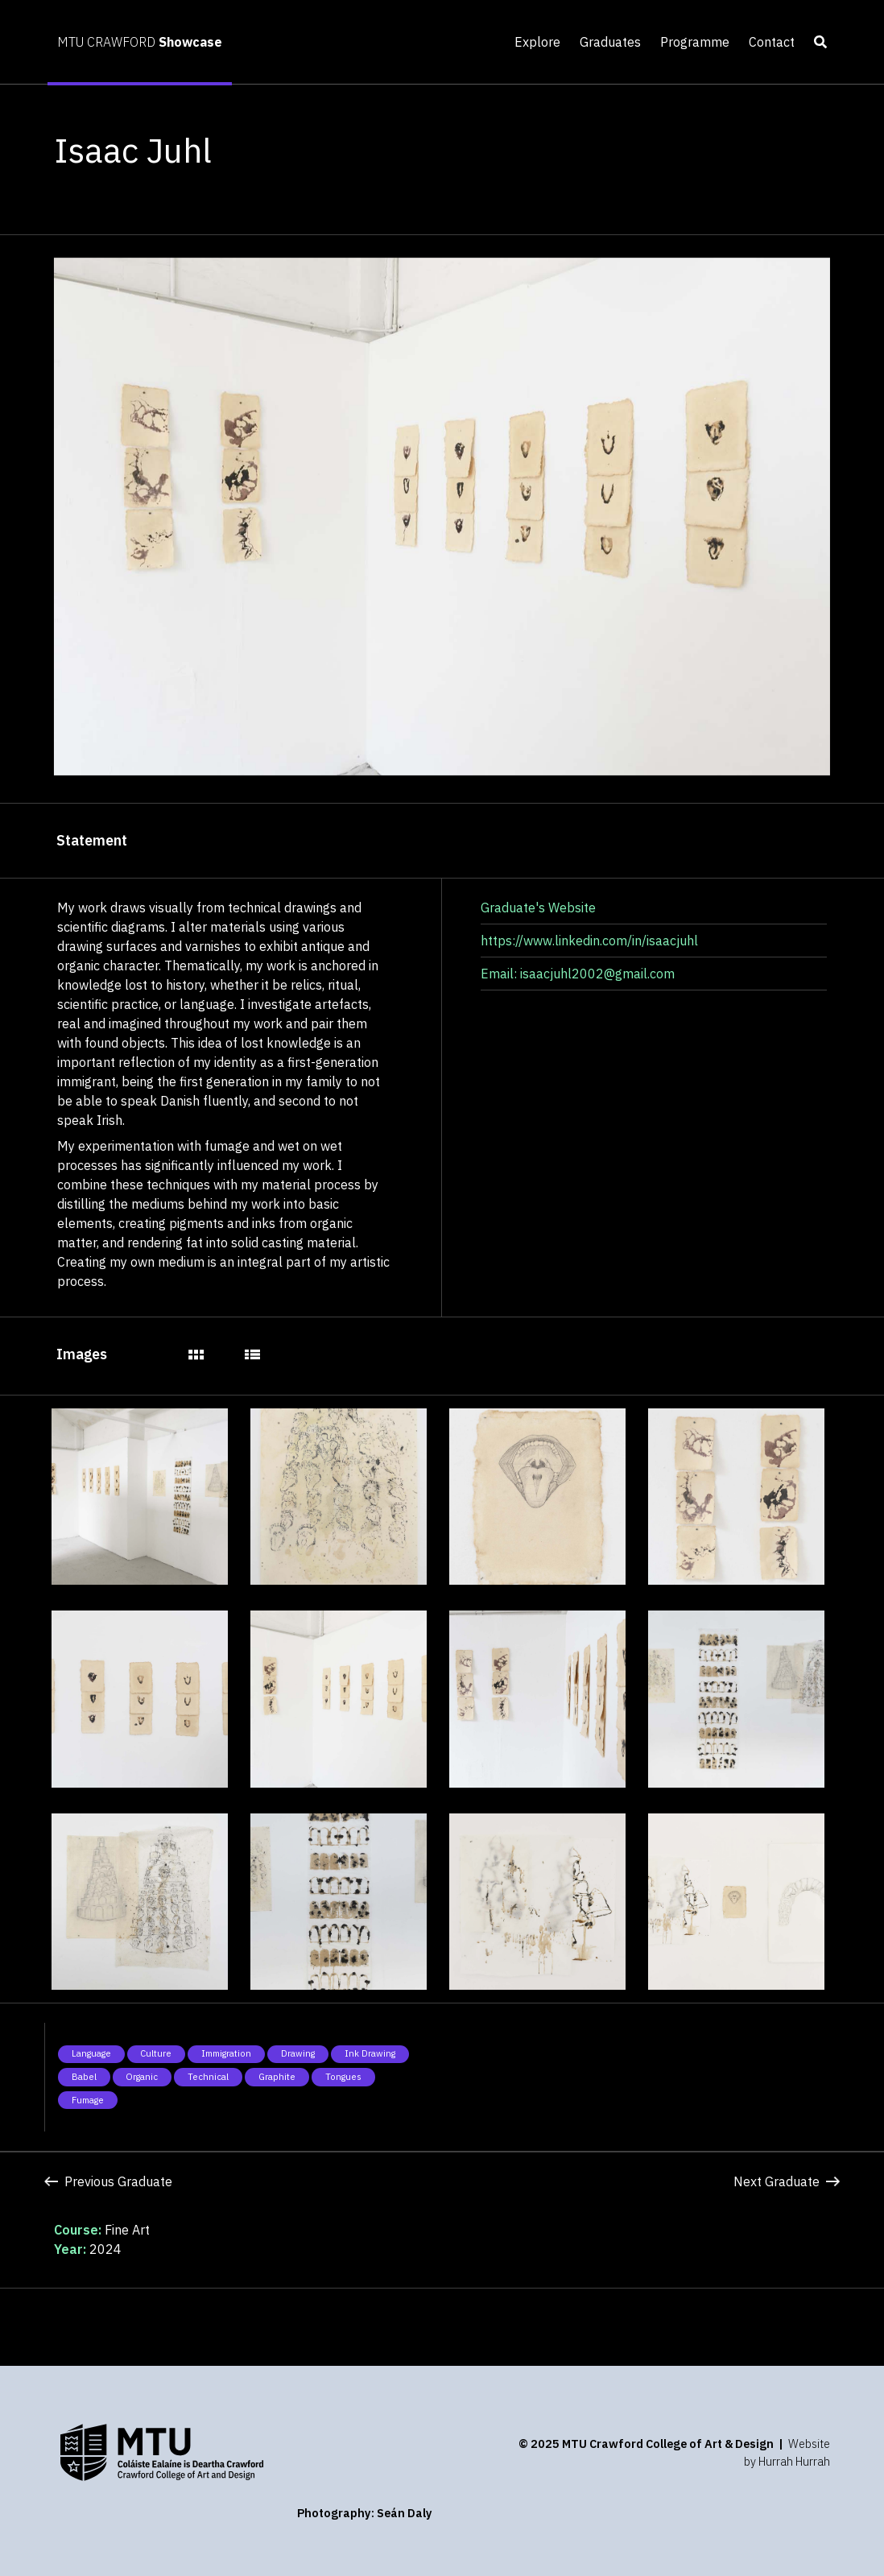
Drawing (298, 2053)
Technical (208, 2076)
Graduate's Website (538, 907)
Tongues (343, 2076)
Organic (142, 2076)
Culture (155, 2053)
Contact (772, 42)
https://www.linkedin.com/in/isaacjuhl (589, 940)
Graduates (610, 42)
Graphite (276, 2076)
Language (91, 2053)
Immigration (226, 2053)
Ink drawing (370, 2053)
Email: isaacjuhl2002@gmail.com (578, 973)
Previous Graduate (108, 2181)
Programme (694, 42)
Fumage (88, 2100)
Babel (84, 2076)
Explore (537, 42)
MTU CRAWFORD (139, 42)
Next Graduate (786, 2181)
